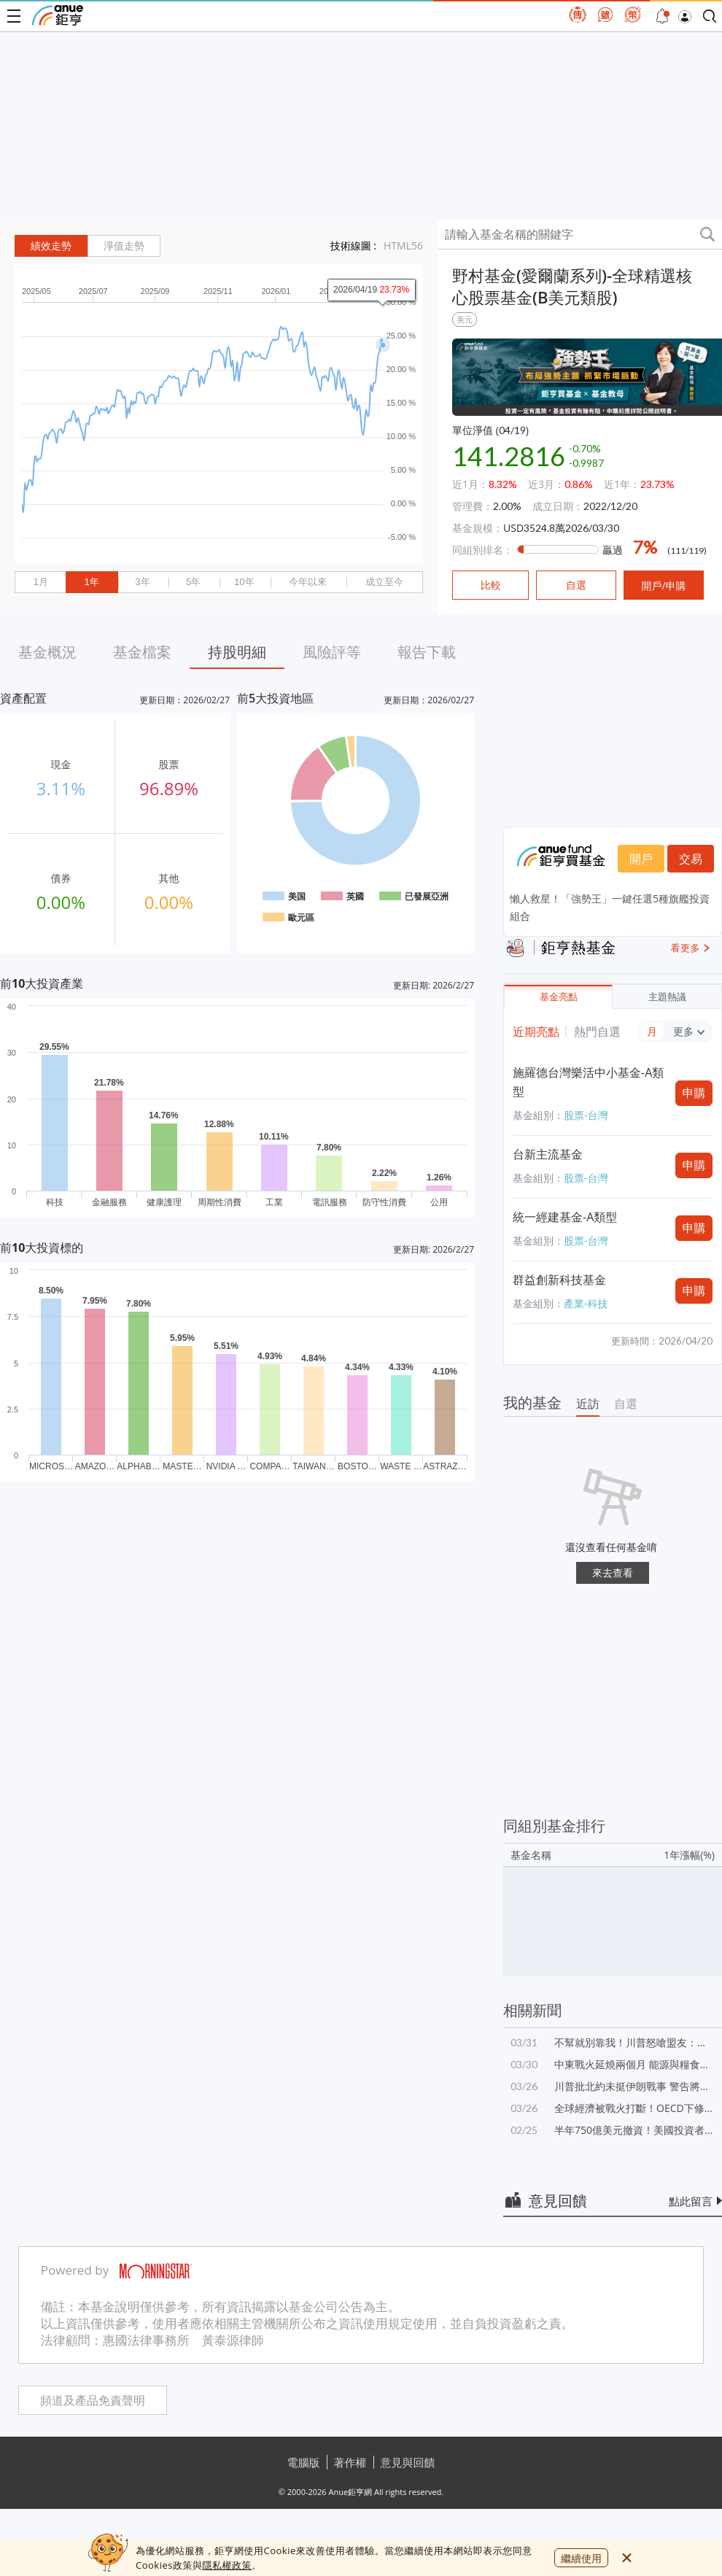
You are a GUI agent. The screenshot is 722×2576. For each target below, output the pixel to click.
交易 (690, 859)
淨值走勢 (124, 246)
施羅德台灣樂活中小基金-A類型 (588, 1081)
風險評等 (332, 652)
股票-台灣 (586, 1115)
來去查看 (612, 1572)
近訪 (587, 1404)
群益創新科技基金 (559, 1280)
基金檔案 (142, 652)
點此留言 (691, 2201)
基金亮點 (559, 996)
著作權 (350, 2462)
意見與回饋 (408, 2462)
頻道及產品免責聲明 (92, 2400)
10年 (244, 581)
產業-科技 (586, 1303)
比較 (491, 585)
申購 (694, 1093)
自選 (625, 1404)
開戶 (641, 859)
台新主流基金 (548, 1154)
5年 (193, 581)
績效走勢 (51, 246)
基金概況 (47, 652)
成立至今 (384, 581)
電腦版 (303, 2462)
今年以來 (308, 581)
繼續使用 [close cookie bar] (581, 2558)
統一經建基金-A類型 (565, 1217)
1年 (91, 581)
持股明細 (237, 652)
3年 (142, 581)
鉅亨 (57, 15)
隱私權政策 (227, 2565)
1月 (41, 581)
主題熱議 (667, 996)
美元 (465, 319)
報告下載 (426, 652)
